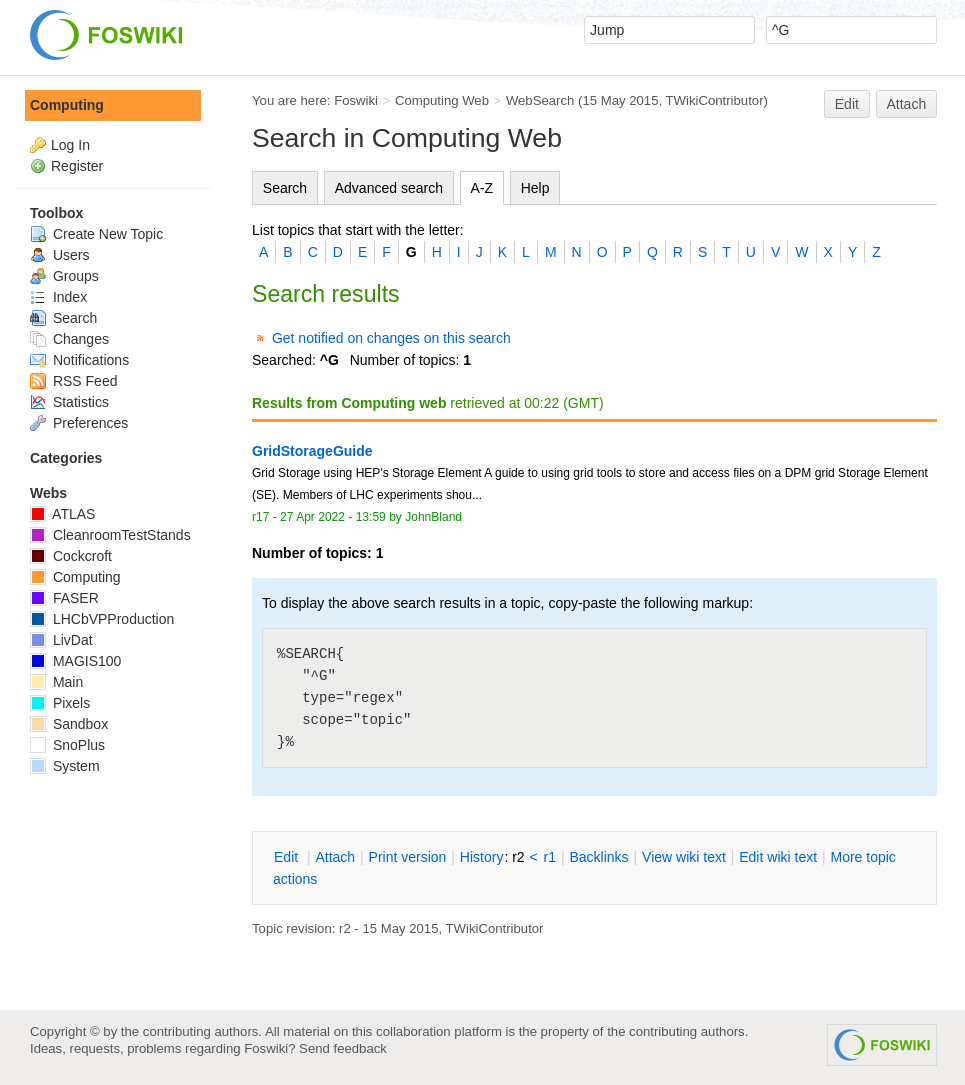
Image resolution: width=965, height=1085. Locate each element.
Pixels (60, 703)
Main (56, 682)
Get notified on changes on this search (391, 338)
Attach (907, 104)
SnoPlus (67, 745)
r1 (550, 857)
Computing (67, 105)
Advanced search (389, 188)
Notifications (79, 360)
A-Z (482, 188)
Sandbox (69, 724)
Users (59, 255)
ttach (335, 857)
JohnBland (433, 517)
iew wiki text (684, 857)
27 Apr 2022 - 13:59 (333, 517)
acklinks (598, 857)
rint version (408, 857)
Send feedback (343, 1048)
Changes (69, 339)
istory (482, 857)
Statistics (69, 402)
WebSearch (540, 100)
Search (285, 188)
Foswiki (356, 100)
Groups (64, 276)
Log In (70, 145)
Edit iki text (778, 857)
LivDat (61, 640)
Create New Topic (96, 234)
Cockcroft (71, 556)
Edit (847, 104)
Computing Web (442, 100)
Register (77, 166)
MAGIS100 (75, 661)
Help (535, 188)
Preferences (79, 423)
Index (58, 297)
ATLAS (62, 514)
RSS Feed (73, 381)
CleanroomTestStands (110, 535)
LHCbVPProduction (102, 619)
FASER (64, 598)
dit (288, 857)
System (65, 766)
